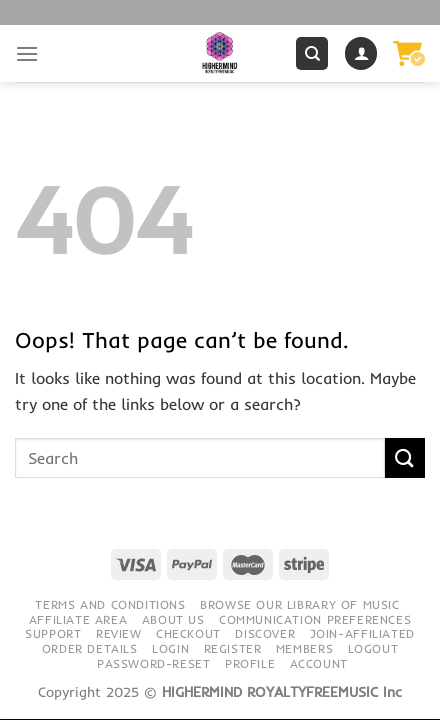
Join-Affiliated (362, 633)
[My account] (361, 53)
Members (304, 648)
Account (319, 663)
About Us (173, 619)
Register (233, 648)
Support (53, 633)
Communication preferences (315, 619)
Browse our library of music (300, 604)
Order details (90, 648)
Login (170, 648)
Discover (265, 633)
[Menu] (27, 53)
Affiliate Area (78, 619)
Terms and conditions (110, 604)
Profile (250, 663)
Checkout (188, 633)
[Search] (312, 53)
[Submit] (405, 457)
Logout (373, 648)
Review (119, 633)
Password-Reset (154, 663)
